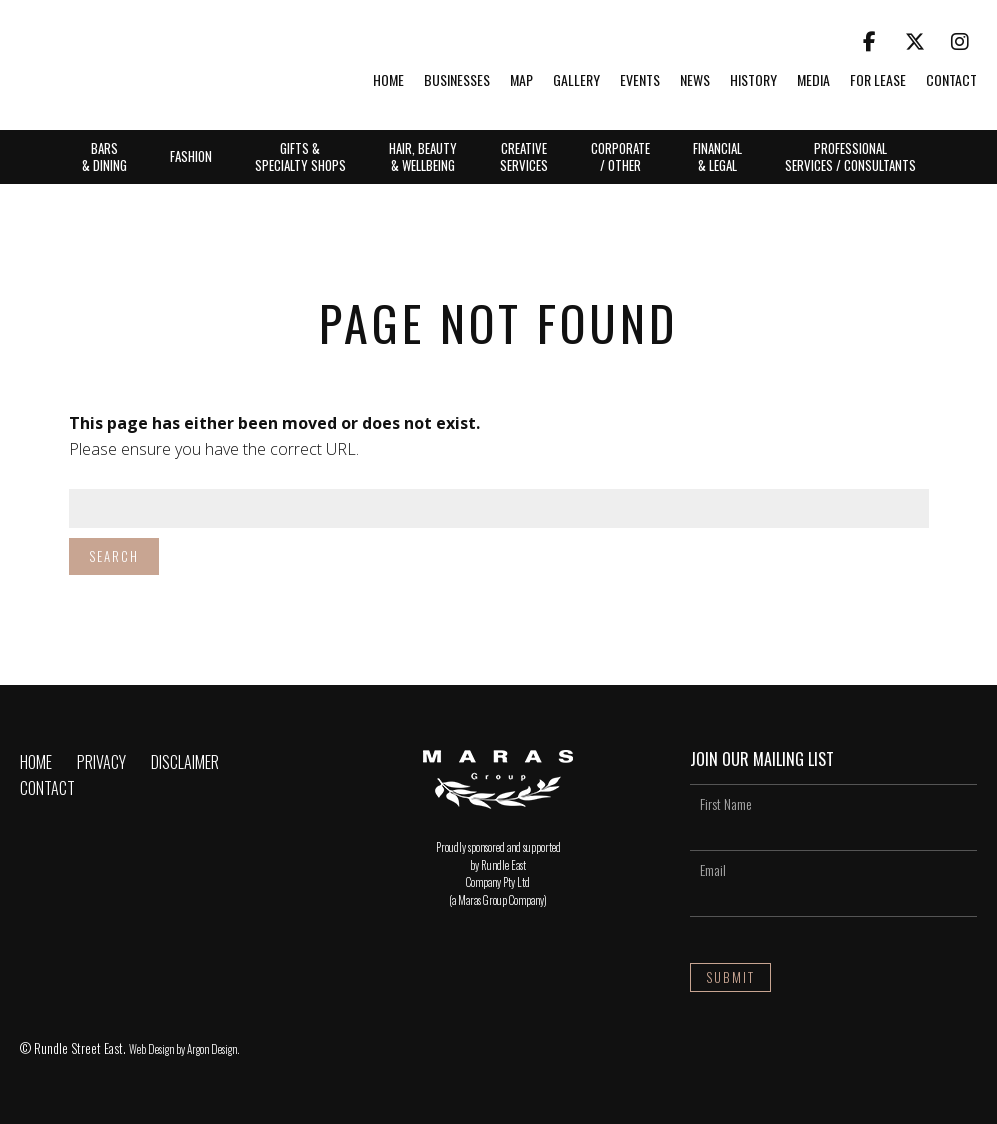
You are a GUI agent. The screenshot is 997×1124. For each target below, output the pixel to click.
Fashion (191, 156)
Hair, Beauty (423, 156)
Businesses (457, 81)
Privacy (101, 762)
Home (388, 81)
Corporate (620, 156)
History (753, 81)
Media (813, 81)
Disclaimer (185, 762)
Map (521, 81)
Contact (951, 81)
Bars (104, 156)
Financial (717, 156)
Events (640, 81)
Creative (524, 156)
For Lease (878, 81)
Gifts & (300, 156)
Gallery (576, 81)
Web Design (151, 1049)
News (695, 81)
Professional (850, 156)
